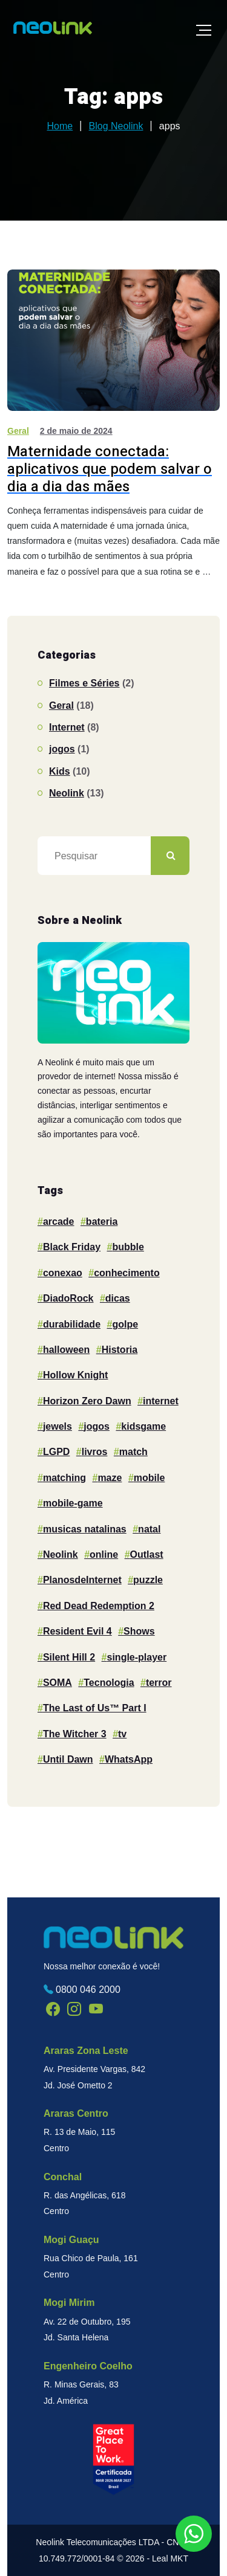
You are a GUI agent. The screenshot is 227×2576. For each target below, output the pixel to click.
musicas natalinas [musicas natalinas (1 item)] (85, 1529)
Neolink (66, 793)
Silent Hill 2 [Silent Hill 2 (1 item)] (69, 1657)
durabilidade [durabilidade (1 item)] (71, 1324)
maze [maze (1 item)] (109, 1478)
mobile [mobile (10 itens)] (149, 1478)
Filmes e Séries (84, 683)
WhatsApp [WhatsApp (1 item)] (129, 1759)
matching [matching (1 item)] (64, 1478)
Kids (59, 771)
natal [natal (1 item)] (149, 1529)
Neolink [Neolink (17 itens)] (60, 1554)
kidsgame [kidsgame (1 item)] (143, 1426)
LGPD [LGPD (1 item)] (56, 1452)
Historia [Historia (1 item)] (120, 1349)
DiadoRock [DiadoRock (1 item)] (68, 1298)
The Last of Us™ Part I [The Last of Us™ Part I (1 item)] (94, 1708)
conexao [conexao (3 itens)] (62, 1273)
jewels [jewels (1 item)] (57, 1426)
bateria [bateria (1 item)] (101, 1221)
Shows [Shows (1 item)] (139, 1631)
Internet (67, 727)
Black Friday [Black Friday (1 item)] (71, 1247)
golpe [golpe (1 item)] (125, 1324)
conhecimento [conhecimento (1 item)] (126, 1273)
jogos (62, 749)
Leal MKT (170, 2558)
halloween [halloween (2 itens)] (66, 1349)
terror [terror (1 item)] (159, 1682)
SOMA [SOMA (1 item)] (57, 1682)
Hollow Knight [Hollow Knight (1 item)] (75, 1375)
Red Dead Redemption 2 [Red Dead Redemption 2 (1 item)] (98, 1606)
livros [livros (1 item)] (95, 1452)
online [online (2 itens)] (104, 1554)
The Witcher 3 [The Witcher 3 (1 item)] (75, 1734)
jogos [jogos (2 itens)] (97, 1426)
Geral (18, 431)
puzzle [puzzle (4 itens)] (148, 1580)
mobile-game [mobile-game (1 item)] (73, 1503)
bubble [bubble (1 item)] (127, 1247)
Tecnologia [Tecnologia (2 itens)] (109, 1682)
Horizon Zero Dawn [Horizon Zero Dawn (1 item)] (87, 1401)
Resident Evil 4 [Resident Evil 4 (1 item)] (77, 1631)
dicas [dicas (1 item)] (117, 1298)
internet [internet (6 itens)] (161, 1401)
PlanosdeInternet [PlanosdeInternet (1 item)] (82, 1580)
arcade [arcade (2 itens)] (58, 1221)
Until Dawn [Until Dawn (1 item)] (68, 1759)
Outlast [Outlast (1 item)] (146, 1554)
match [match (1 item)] (133, 1452)
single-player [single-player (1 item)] (137, 1657)
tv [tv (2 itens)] (122, 1734)
